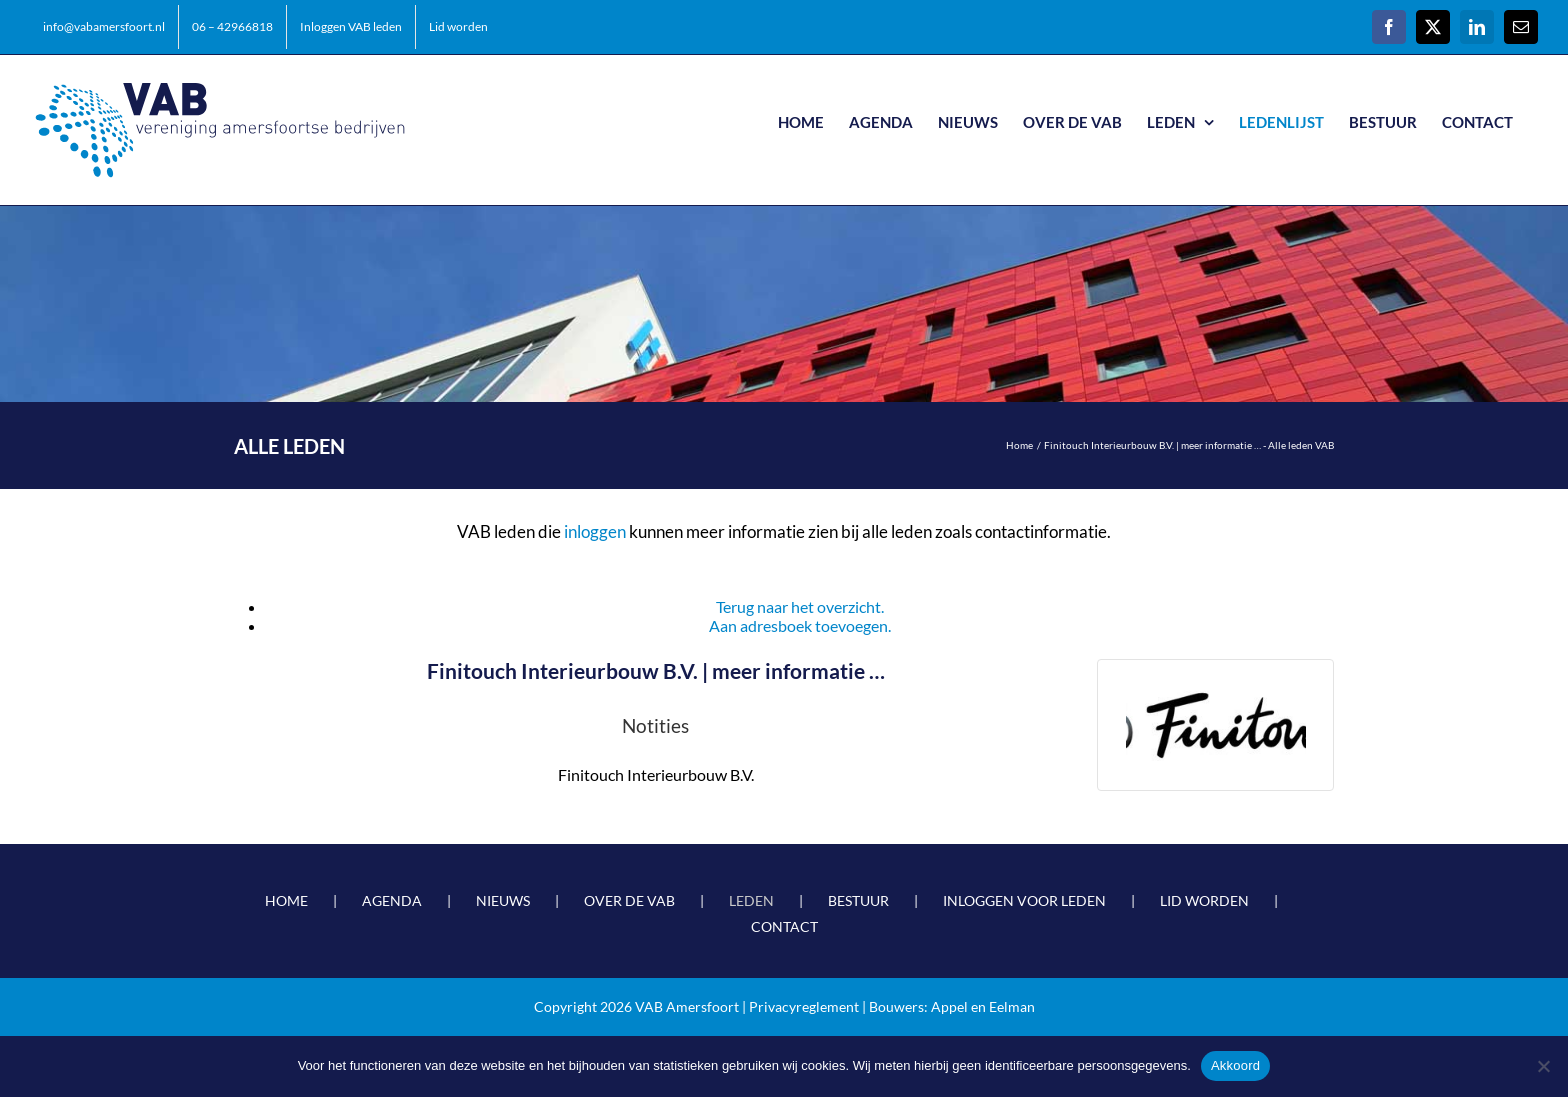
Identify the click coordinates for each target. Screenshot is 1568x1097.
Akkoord (1235, 1065)
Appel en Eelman (983, 1006)
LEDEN (751, 900)
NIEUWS (503, 900)
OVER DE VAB (629, 900)
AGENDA (392, 900)
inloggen (595, 531)
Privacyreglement (804, 1006)
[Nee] (1543, 1066)
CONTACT (784, 926)
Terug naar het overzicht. (800, 606)
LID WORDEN (1204, 900)
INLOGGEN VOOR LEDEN (1024, 900)
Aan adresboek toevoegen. (800, 625)
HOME (286, 900)
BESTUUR (858, 900)
